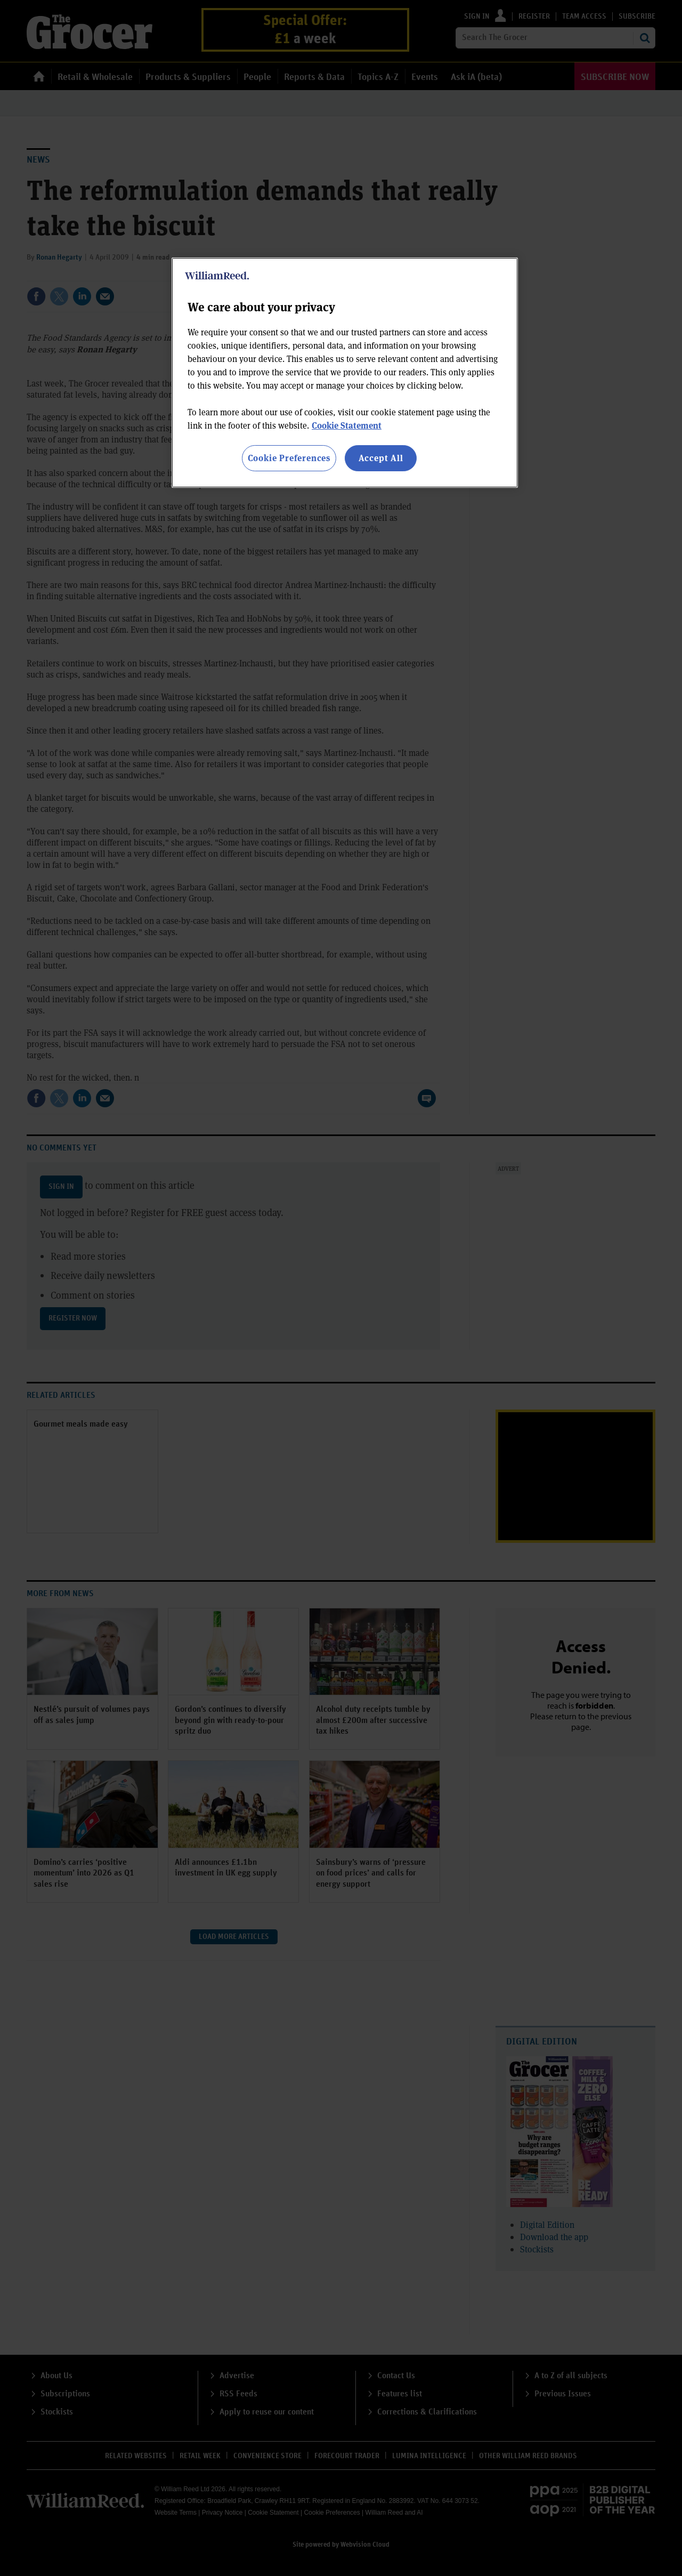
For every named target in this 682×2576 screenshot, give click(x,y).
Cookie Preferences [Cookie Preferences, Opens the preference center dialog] (289, 458)
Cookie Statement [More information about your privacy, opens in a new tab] (346, 425)
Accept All (381, 458)
